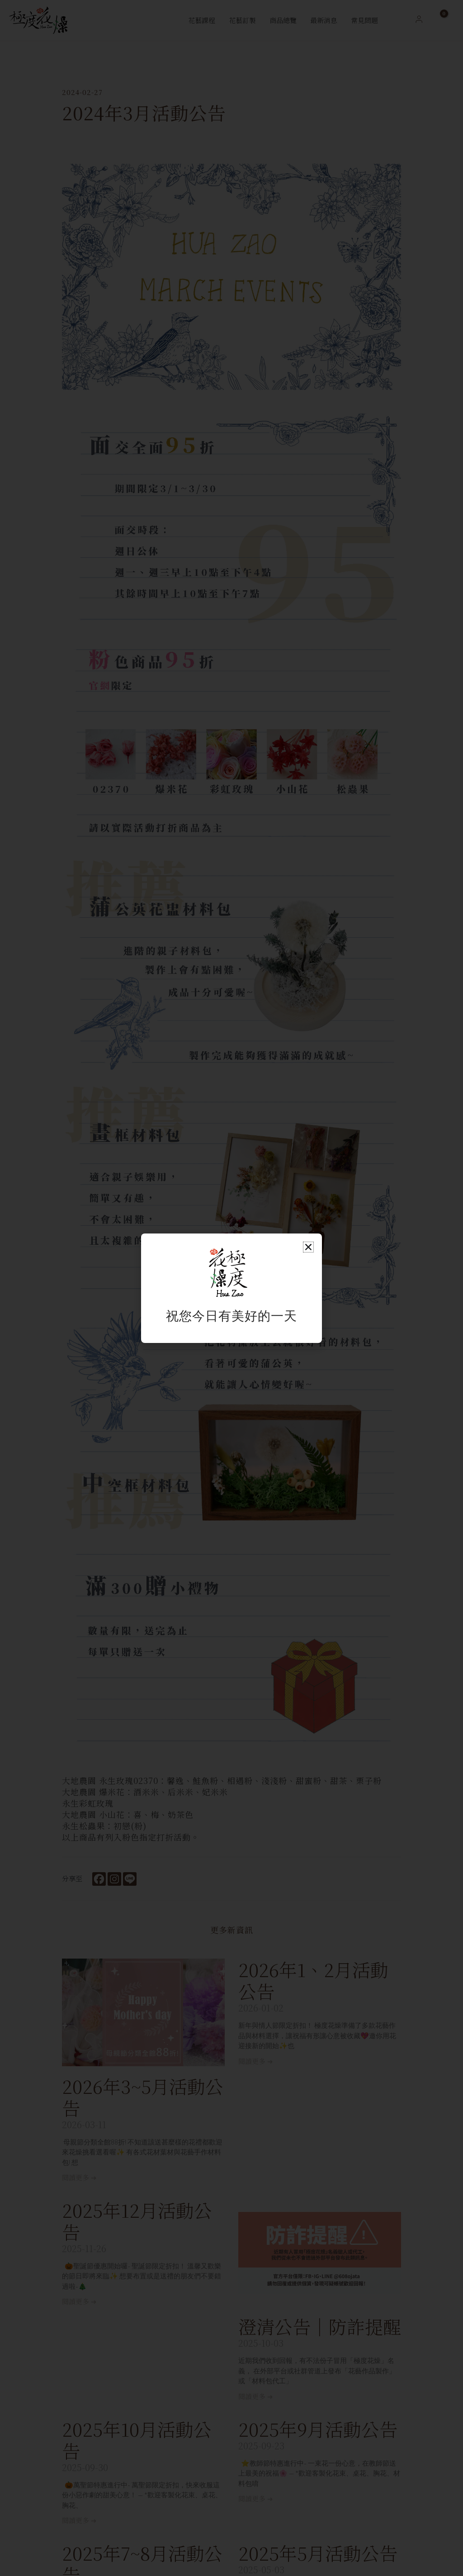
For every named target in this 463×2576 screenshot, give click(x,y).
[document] (231, 1288)
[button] (308, 1247)
